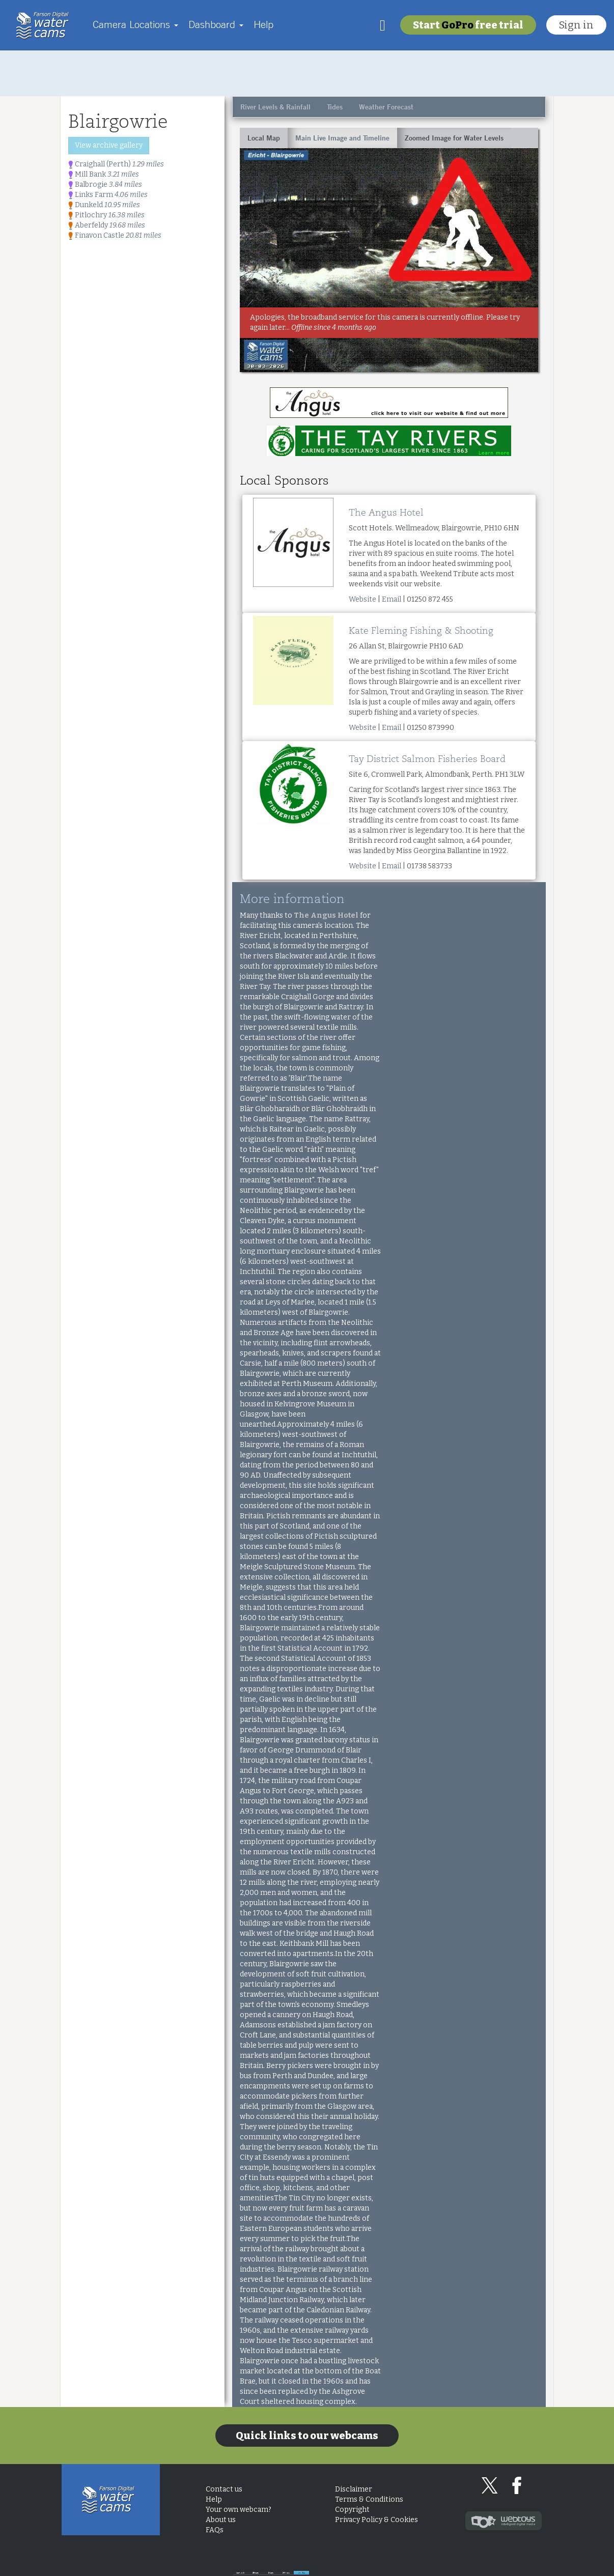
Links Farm (108, 194)
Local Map (263, 138)
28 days (340, 2563)
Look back (281, 2563)
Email (391, 599)
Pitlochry (106, 215)
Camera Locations (135, 24)
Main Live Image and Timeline (342, 138)
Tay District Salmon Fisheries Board (427, 759)
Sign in (576, 25)
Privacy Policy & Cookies (376, 2519)
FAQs (215, 2530)
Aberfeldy (106, 225)
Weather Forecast (386, 106)
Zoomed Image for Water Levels (454, 138)
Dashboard (215, 24)
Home (45, 25)
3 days (399, 2563)
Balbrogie (105, 184)
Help (263, 24)
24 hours (458, 2563)
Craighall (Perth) (116, 164)
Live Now (517, 2563)
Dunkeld (104, 205)
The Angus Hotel (386, 512)
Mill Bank (103, 174)
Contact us (224, 2489)
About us (221, 2519)
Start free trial (468, 25)
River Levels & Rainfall (275, 106)
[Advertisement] (307, 73)
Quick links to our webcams (307, 2435)
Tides (335, 106)
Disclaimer (353, 2489)
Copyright (352, 2509)
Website (362, 599)
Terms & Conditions (369, 2499)
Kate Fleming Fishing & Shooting (421, 630)
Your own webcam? (238, 2509)
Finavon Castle (114, 235)
